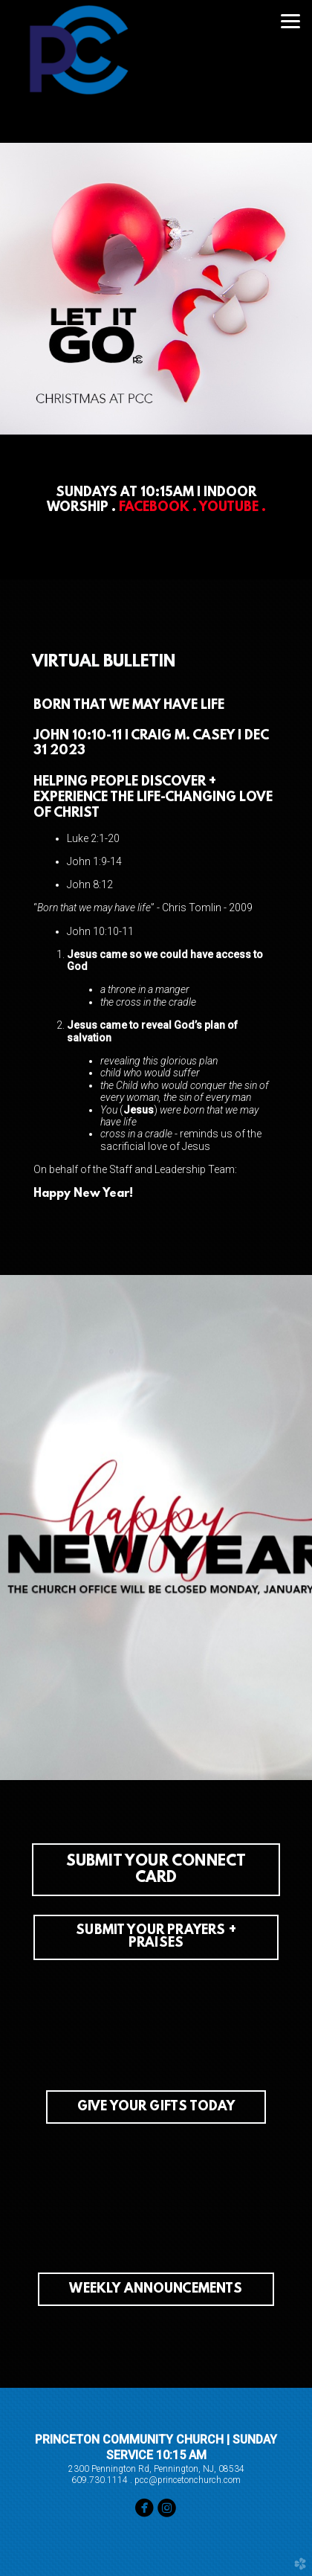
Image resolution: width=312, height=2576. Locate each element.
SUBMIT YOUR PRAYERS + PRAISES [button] (155, 1938)
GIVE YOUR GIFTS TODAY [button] (156, 2107)
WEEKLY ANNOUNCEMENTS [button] (155, 2289)
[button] (156, 1869)
